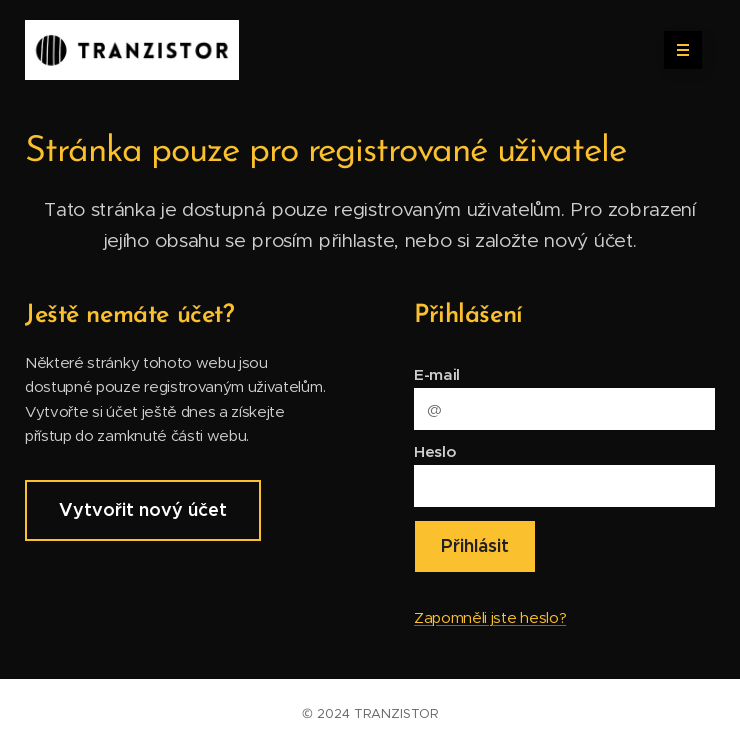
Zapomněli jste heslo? (490, 617)
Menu (676, 50)
